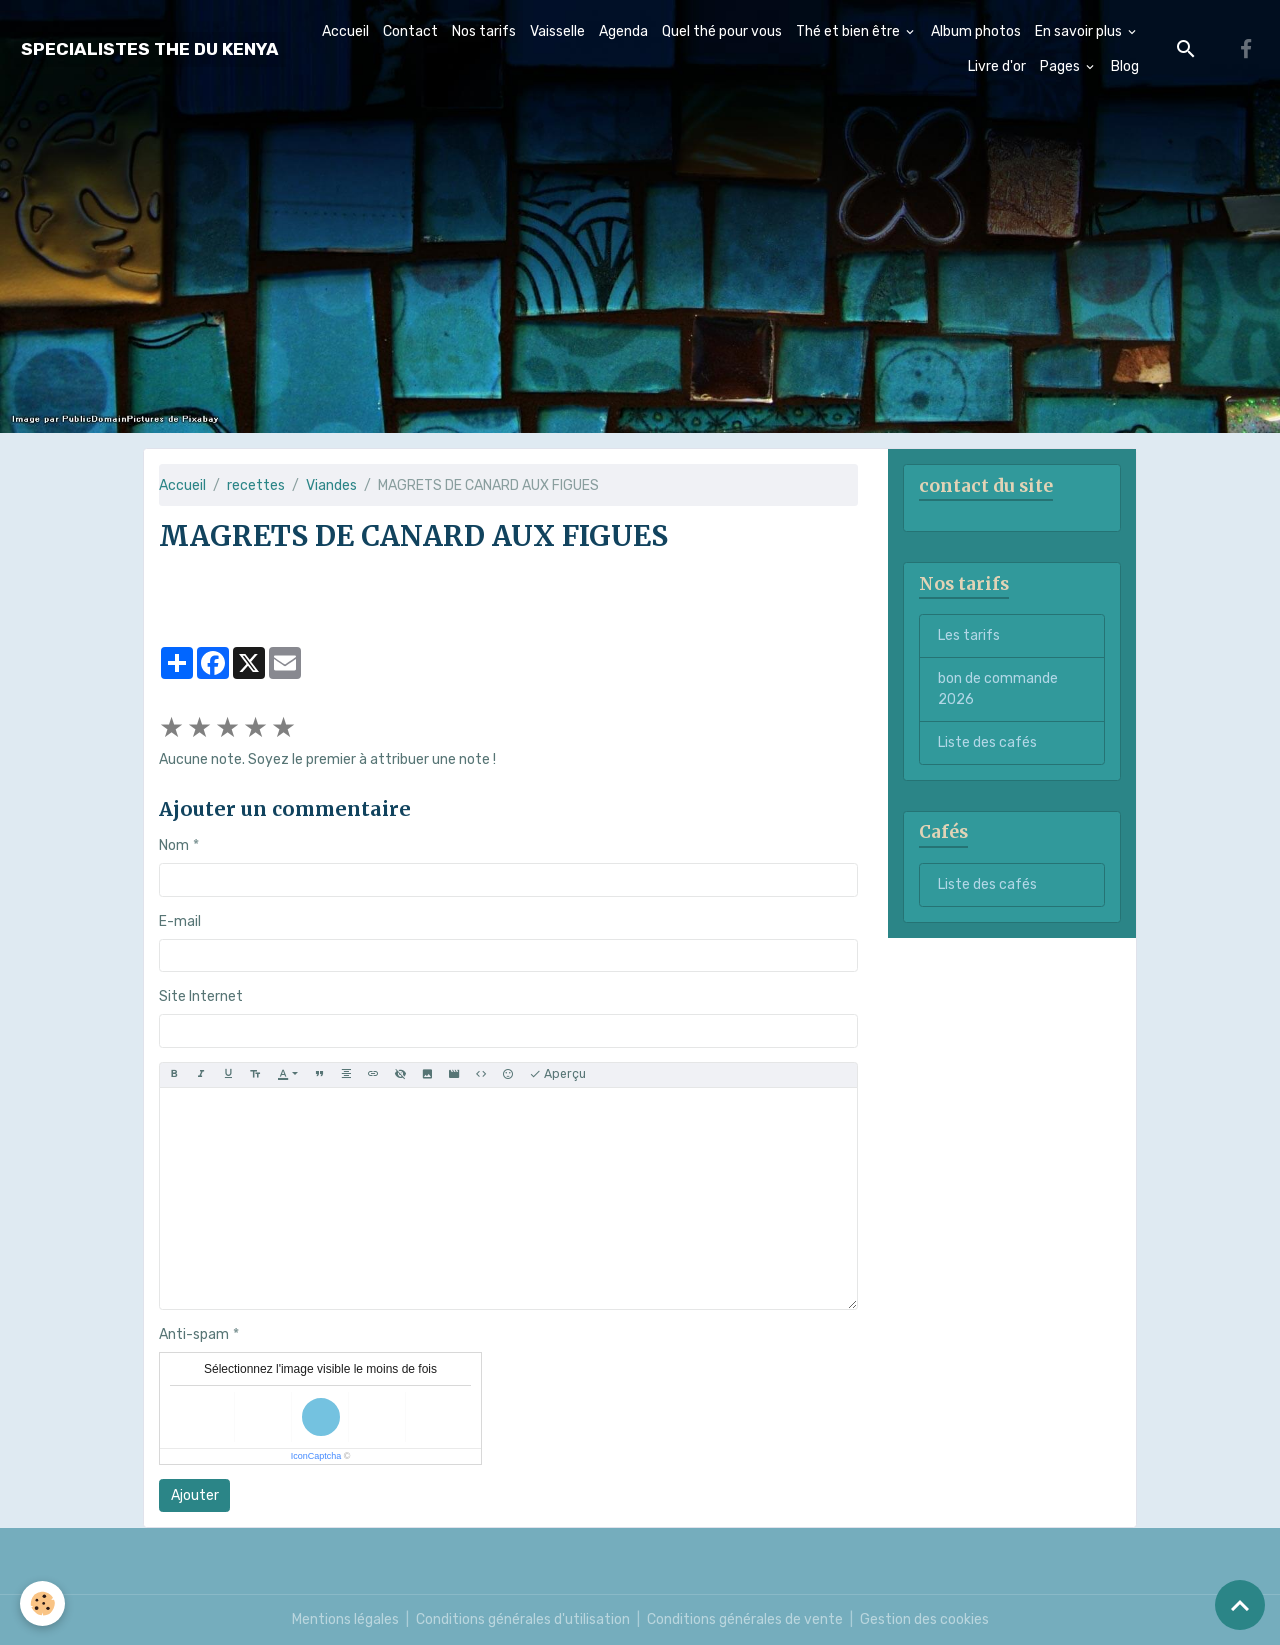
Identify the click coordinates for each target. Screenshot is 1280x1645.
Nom (174, 845)
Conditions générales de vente (745, 1619)
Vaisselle (557, 31)
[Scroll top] (1240, 1605)
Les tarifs (969, 635)
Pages (1061, 66)
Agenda (623, 31)
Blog (1125, 66)
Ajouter (195, 1495)
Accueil (345, 31)
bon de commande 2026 (998, 689)
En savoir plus (1080, 31)
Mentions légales (345, 1619)
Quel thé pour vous (722, 31)
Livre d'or (997, 66)
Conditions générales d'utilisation (523, 1619)
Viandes (331, 485)
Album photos (976, 31)
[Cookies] (42, 1603)
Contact (410, 31)
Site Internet (201, 996)
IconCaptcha (316, 1456)
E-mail (180, 921)
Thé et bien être (849, 31)
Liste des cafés (987, 742)
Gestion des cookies (924, 1619)
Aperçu (557, 1074)
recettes (256, 485)
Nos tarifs (484, 31)
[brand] (150, 49)
